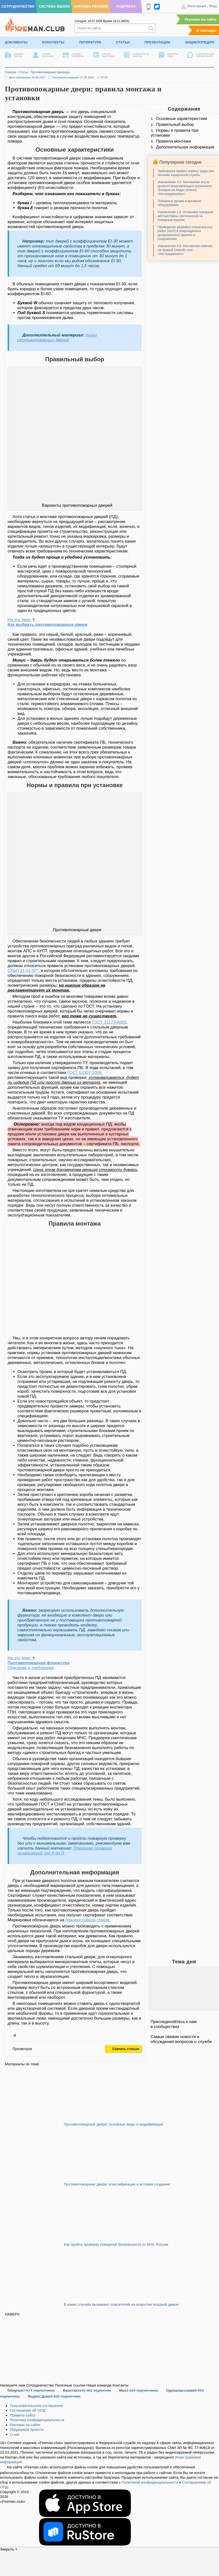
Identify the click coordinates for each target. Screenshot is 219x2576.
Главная (10, 72)
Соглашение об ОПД (27, 2410)
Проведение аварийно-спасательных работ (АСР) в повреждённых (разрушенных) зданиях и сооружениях (185, 233)
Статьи (123, 42)
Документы (16, 42)
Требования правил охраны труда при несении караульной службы (186, 173)
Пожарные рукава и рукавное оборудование (179, 203)
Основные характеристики (181, 118)
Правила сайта (22, 2415)
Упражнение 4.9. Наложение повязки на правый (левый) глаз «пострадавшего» (185, 250)
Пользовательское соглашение (36, 2405)
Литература (90, 42)
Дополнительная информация (185, 147)
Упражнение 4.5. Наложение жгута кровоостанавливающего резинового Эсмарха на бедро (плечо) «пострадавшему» (185, 188)
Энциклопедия (199, 42)
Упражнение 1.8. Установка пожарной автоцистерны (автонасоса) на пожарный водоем (185, 216)
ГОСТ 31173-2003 (109, 1022)
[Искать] (151, 28)
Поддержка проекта (26, 2429)
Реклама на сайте (201, 19)
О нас (15, 2434)
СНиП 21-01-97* (23, 970)
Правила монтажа (173, 141)
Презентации (157, 42)
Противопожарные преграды (50, 72)
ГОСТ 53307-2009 (84, 1072)
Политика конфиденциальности (37, 2420)
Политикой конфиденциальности (150, 2482)
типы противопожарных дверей (57, 337)
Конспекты (53, 42)
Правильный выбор (175, 124)
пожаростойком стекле (88, 1920)
